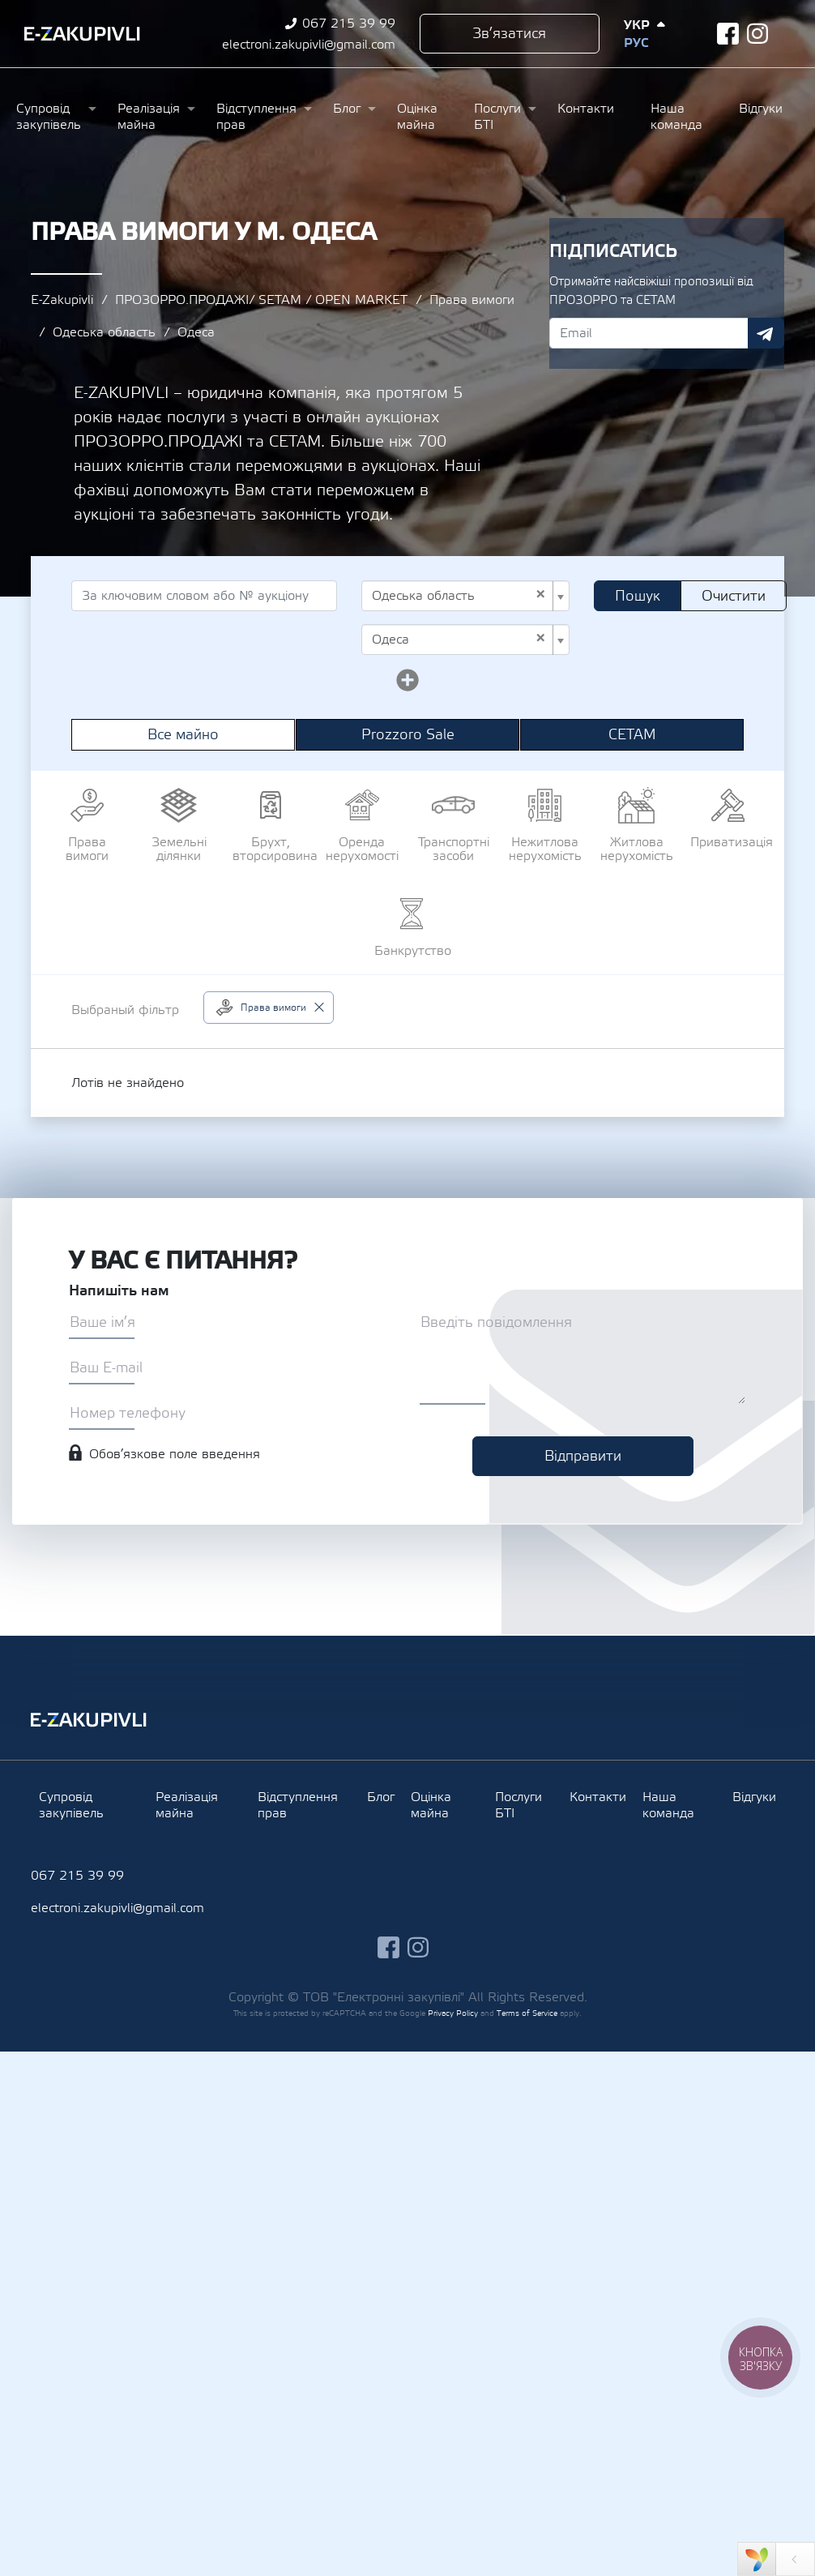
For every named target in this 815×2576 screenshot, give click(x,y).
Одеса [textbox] (459, 639)
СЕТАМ (632, 734)
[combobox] (465, 595)
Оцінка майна (417, 117)
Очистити (734, 596)
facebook (728, 34)
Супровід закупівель (48, 117)
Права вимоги (471, 300)
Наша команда (676, 117)
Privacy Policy (453, 2013)
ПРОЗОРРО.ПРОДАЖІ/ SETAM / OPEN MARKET (261, 300)
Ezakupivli (82, 34)
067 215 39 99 (348, 23)
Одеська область (104, 332)
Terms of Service (527, 2013)
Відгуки (761, 109)
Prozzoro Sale (407, 734)
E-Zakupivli (62, 300)
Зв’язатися (509, 33)
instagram (758, 34)
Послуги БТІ (497, 117)
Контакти (585, 109)
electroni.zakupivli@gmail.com (308, 44)
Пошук (637, 596)
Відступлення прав (256, 117)
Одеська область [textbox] (459, 595)
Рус (636, 43)
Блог (347, 109)
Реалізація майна (148, 117)
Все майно (183, 734)
